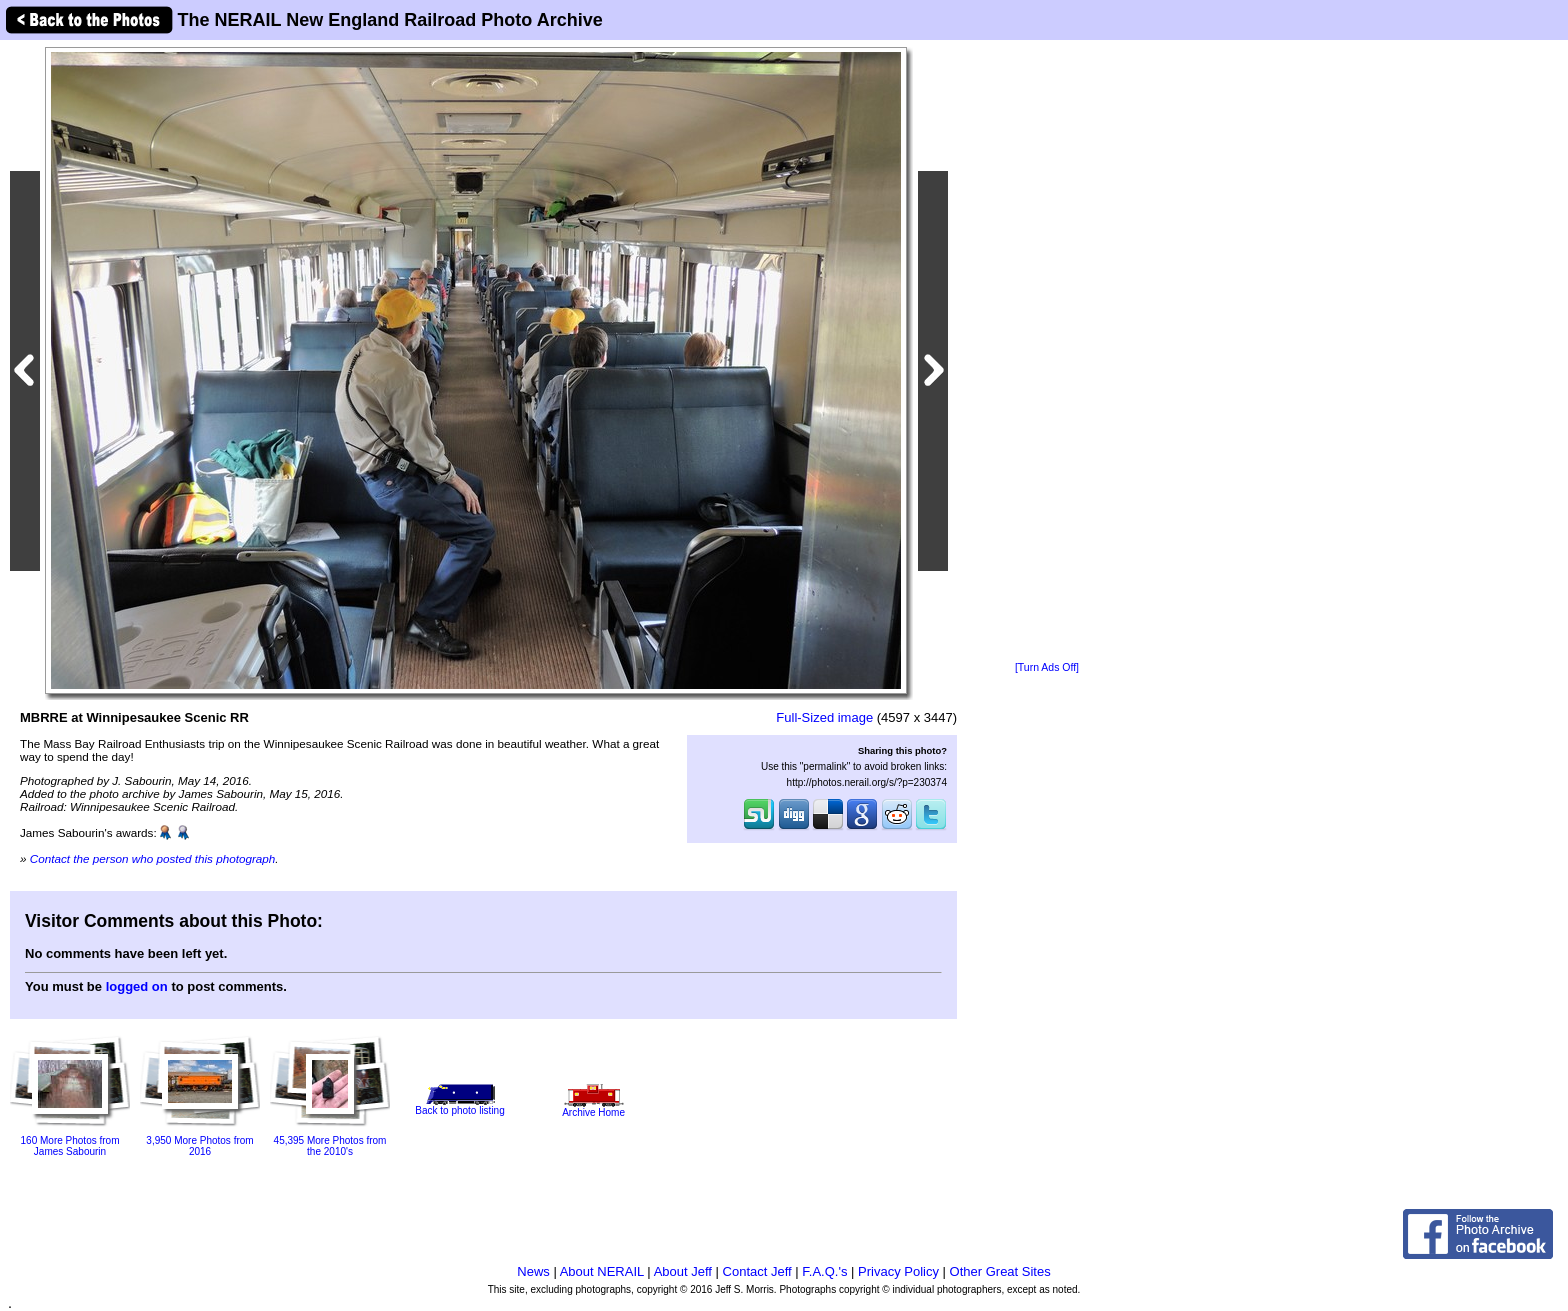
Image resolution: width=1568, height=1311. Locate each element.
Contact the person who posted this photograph (153, 858)
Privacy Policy (898, 1271)
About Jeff (683, 1271)
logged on (137, 986)
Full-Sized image (824, 717)
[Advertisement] (1047, 352)
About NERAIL (602, 1271)
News (533, 1271)
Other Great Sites (1000, 1271)
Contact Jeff (757, 1271)
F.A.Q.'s (824, 1271)
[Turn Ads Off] (1047, 667)
